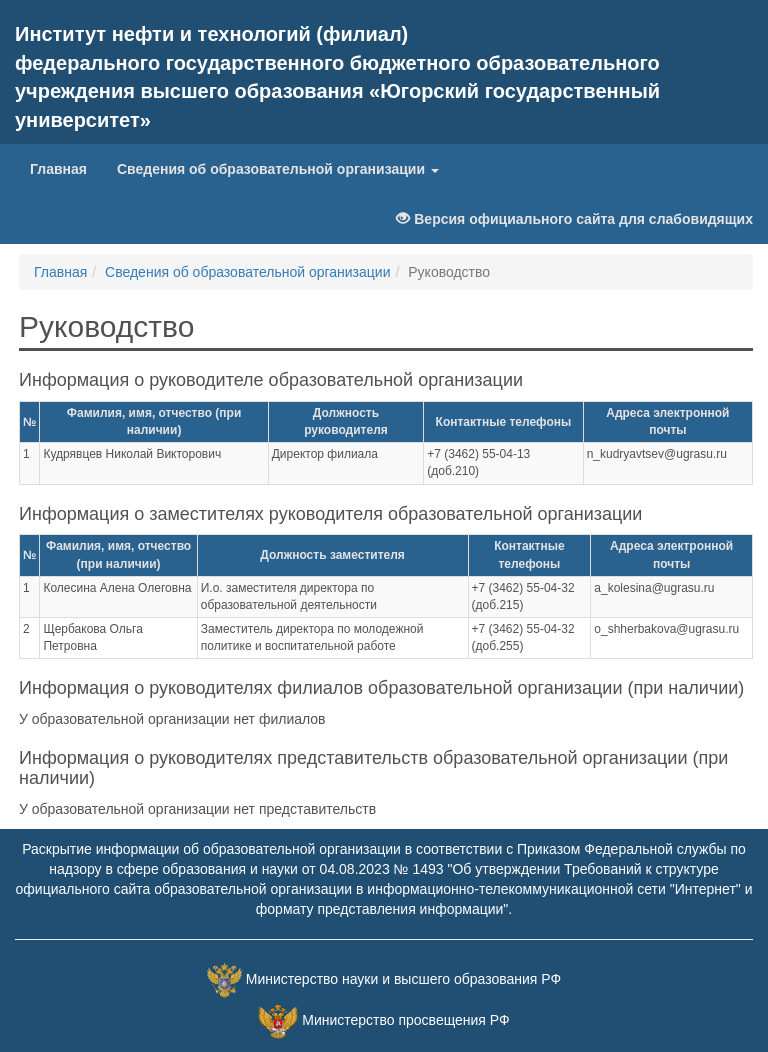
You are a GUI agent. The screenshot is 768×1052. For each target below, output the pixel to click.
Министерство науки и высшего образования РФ (403, 979)
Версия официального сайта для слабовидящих (574, 219)
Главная (66, 167)
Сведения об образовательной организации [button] (278, 169)
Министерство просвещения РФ (405, 1020)
